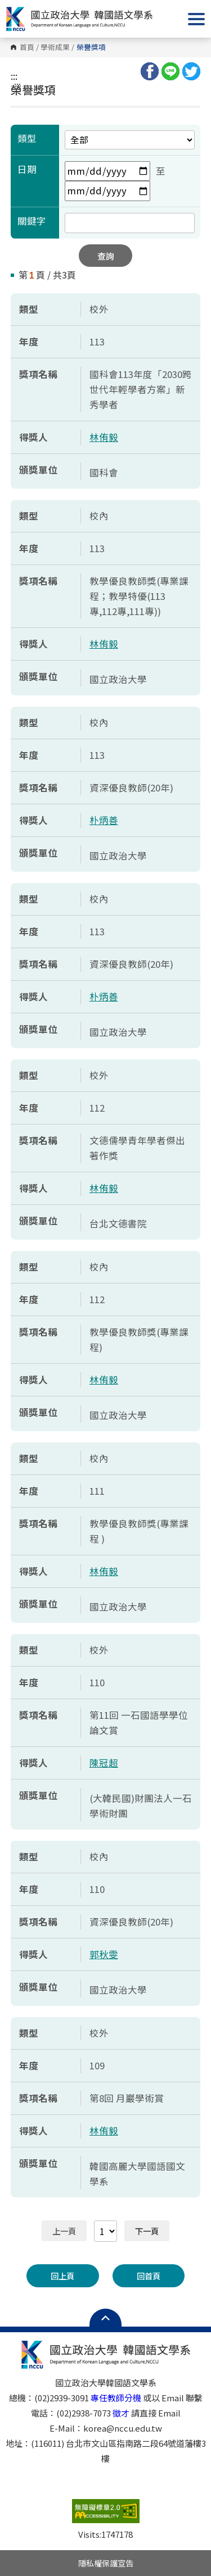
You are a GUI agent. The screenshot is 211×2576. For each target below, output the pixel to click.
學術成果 (55, 47)
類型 (27, 138)
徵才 (121, 2413)
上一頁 (64, 2231)
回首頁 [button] (148, 2276)
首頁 (27, 47)
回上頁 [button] (62, 2276)
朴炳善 (103, 820)
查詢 (105, 255)
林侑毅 (103, 437)
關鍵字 (31, 220)
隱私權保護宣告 (105, 2563)
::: (14, 75)
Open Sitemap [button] (105, 2318)
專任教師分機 (116, 2398)
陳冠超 (103, 1762)
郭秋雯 (103, 1954)
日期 (27, 169)
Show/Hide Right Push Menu (196, 19)
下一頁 (147, 2231)
